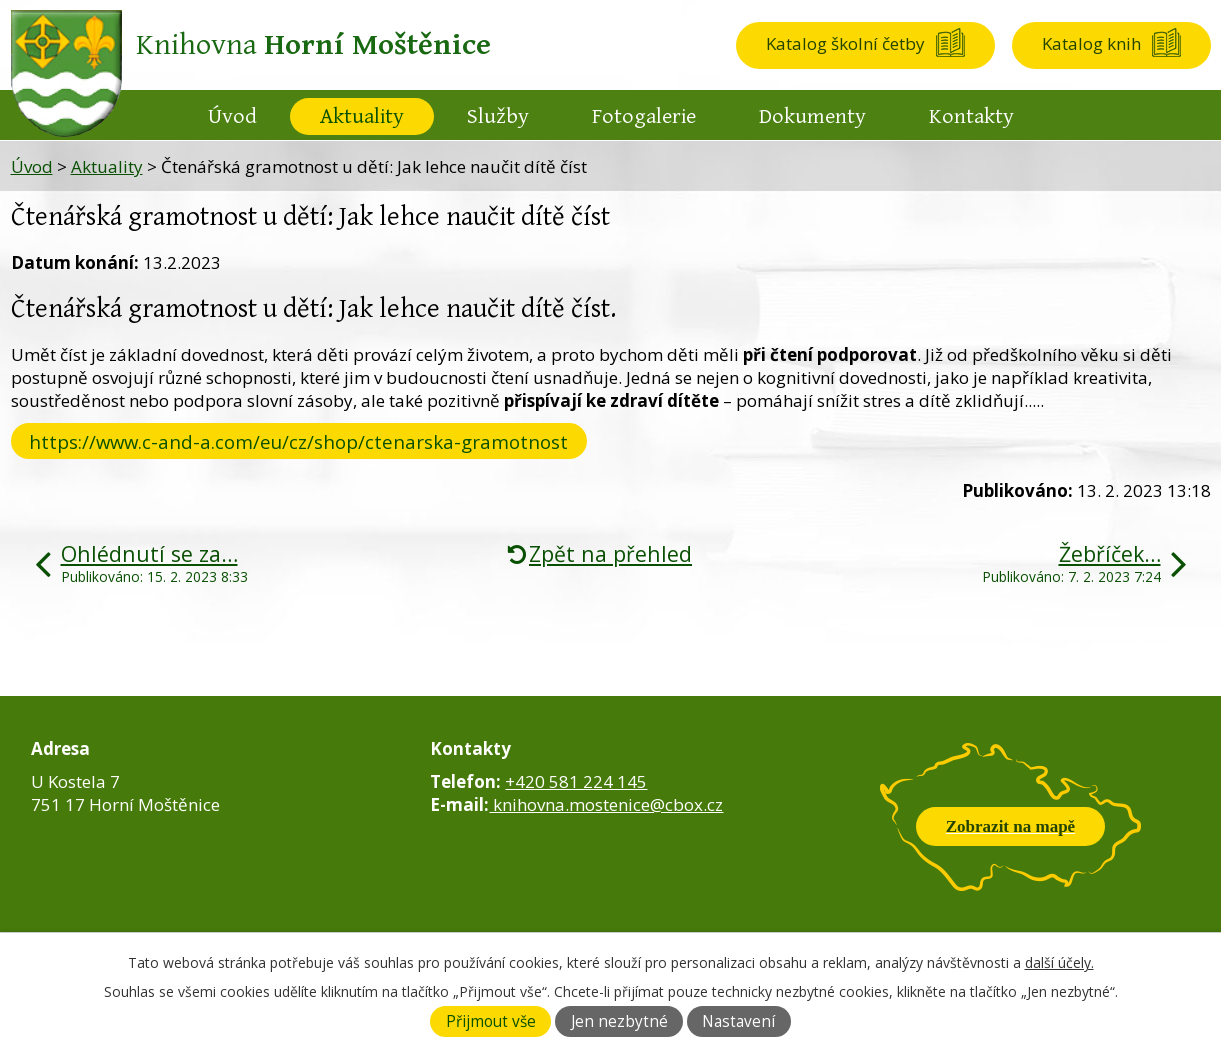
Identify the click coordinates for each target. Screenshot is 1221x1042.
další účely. (1059, 962)
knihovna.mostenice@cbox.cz (606, 804)
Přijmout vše (491, 1021)
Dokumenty (812, 116)
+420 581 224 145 (576, 781)
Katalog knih (1091, 43)
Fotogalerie (644, 116)
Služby (498, 116)
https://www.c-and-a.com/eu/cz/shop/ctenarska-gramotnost (298, 441)
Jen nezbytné (619, 1021)
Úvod (232, 116)
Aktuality (362, 116)
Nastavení (738, 1021)
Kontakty (971, 116)
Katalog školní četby (845, 43)
